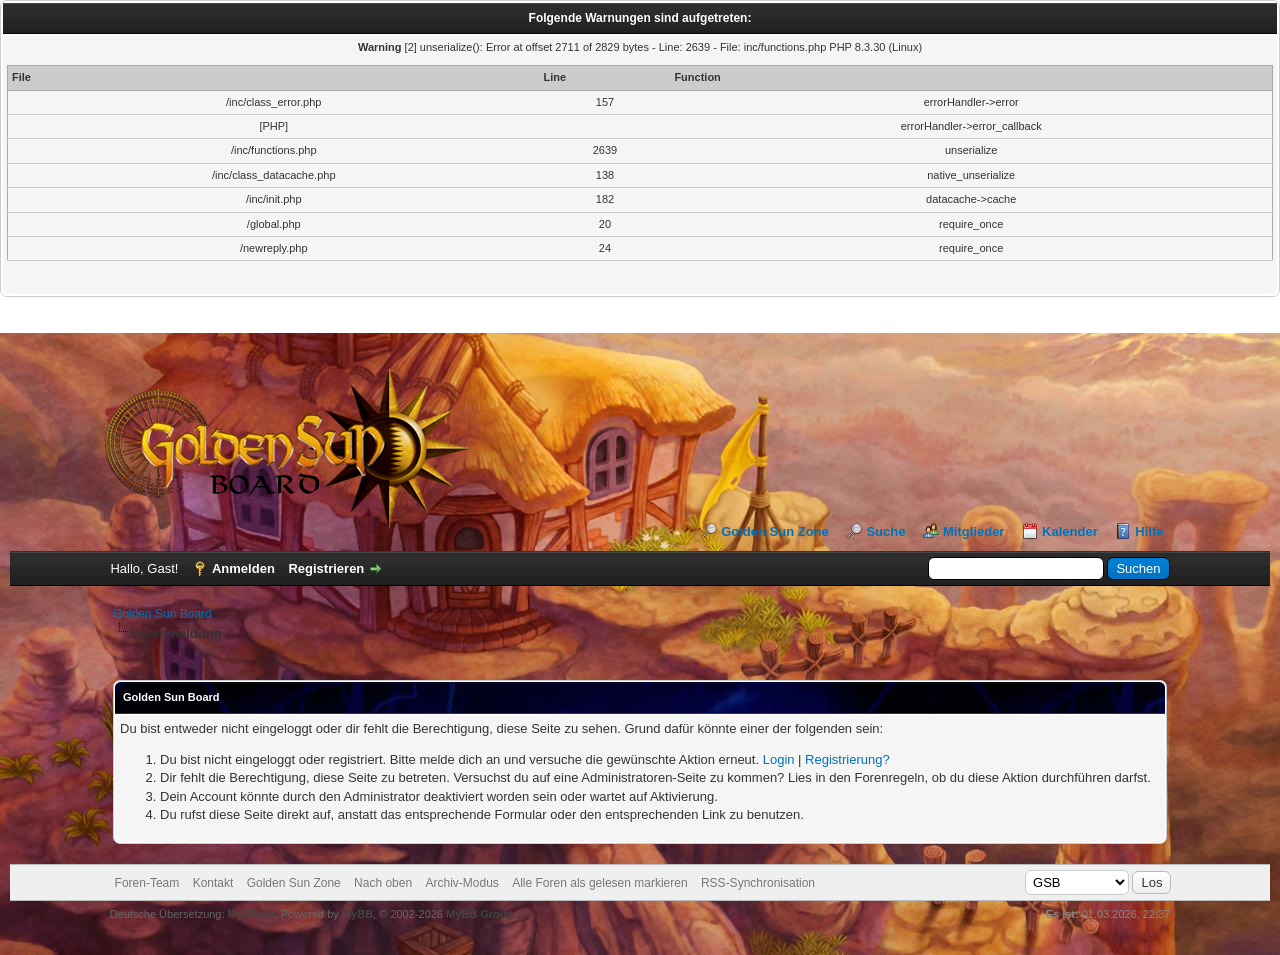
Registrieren (326, 568)
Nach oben (383, 883)
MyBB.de (251, 914)
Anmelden (243, 568)
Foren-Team (147, 883)
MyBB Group (479, 914)
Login (779, 759)
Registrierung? (847, 759)
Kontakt (213, 883)
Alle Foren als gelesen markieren (599, 883)
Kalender (1070, 531)
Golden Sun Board (162, 614)
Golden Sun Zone (775, 531)
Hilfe (1149, 531)
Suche (885, 531)
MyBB (357, 914)
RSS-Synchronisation (758, 883)
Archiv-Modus (461, 883)
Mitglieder (973, 531)
